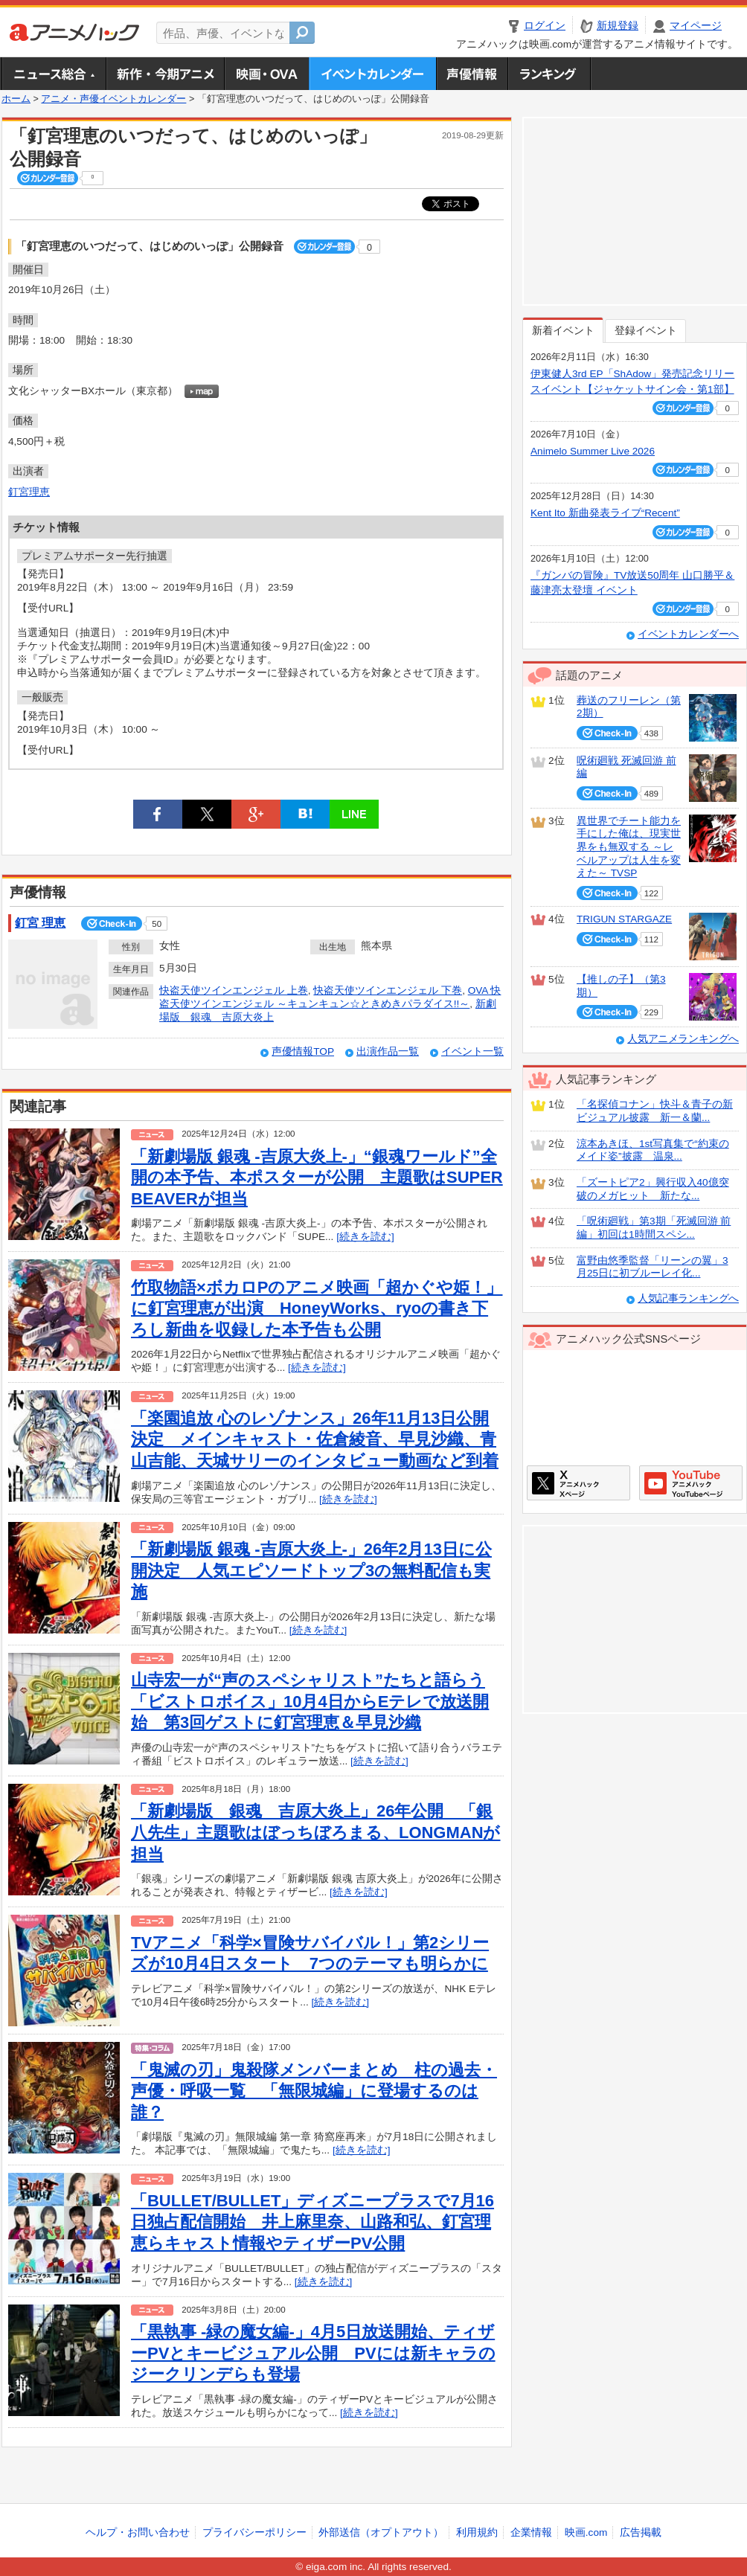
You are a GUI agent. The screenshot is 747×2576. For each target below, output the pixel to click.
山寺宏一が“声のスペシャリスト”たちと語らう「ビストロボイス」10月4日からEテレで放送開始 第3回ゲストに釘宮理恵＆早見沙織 (310, 1701)
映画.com (586, 2532)
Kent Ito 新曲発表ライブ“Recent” (605, 512)
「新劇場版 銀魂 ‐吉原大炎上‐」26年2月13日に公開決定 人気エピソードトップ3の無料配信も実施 (311, 1570)
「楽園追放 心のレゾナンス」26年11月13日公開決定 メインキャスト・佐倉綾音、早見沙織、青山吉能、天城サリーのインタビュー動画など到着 (314, 1439)
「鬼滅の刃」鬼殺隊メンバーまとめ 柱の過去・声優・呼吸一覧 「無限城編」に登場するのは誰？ (314, 2091)
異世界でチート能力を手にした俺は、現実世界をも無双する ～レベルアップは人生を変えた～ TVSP (629, 847)
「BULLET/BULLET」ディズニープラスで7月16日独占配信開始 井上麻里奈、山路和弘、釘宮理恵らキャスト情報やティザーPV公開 (312, 2221)
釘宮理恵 (29, 492)
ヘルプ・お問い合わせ (138, 2532)
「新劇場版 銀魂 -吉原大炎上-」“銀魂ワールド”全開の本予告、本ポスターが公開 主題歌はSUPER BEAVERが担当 (317, 1177)
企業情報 (531, 2532)
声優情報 (471, 73)
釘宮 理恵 (40, 922)
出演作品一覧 (387, 1051)
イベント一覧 (472, 1051)
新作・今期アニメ (165, 73)
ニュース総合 (53, 73)
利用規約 (477, 2532)
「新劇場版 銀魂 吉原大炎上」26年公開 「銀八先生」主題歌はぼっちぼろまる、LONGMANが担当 (316, 1832)
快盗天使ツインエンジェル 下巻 (387, 990)
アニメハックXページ (578, 1482)
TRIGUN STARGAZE (624, 919)
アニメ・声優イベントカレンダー (372, 73)
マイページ (696, 25)
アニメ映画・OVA (266, 73)
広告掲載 (640, 2532)
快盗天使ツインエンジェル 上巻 (233, 990)
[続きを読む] (365, 1236)
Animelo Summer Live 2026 (592, 451)
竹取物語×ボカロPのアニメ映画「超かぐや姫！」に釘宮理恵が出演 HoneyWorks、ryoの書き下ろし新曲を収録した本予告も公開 (316, 1308)
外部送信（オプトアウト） (380, 2532)
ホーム (16, 99)
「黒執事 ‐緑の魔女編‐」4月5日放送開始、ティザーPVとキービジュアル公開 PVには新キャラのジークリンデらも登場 (313, 2352)
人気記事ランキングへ (688, 1298)
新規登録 (617, 25)
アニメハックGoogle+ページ (691, 1482)
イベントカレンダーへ (688, 634)
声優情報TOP (303, 1051)
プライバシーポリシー (254, 2532)
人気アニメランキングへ (683, 1038)
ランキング (549, 73)
